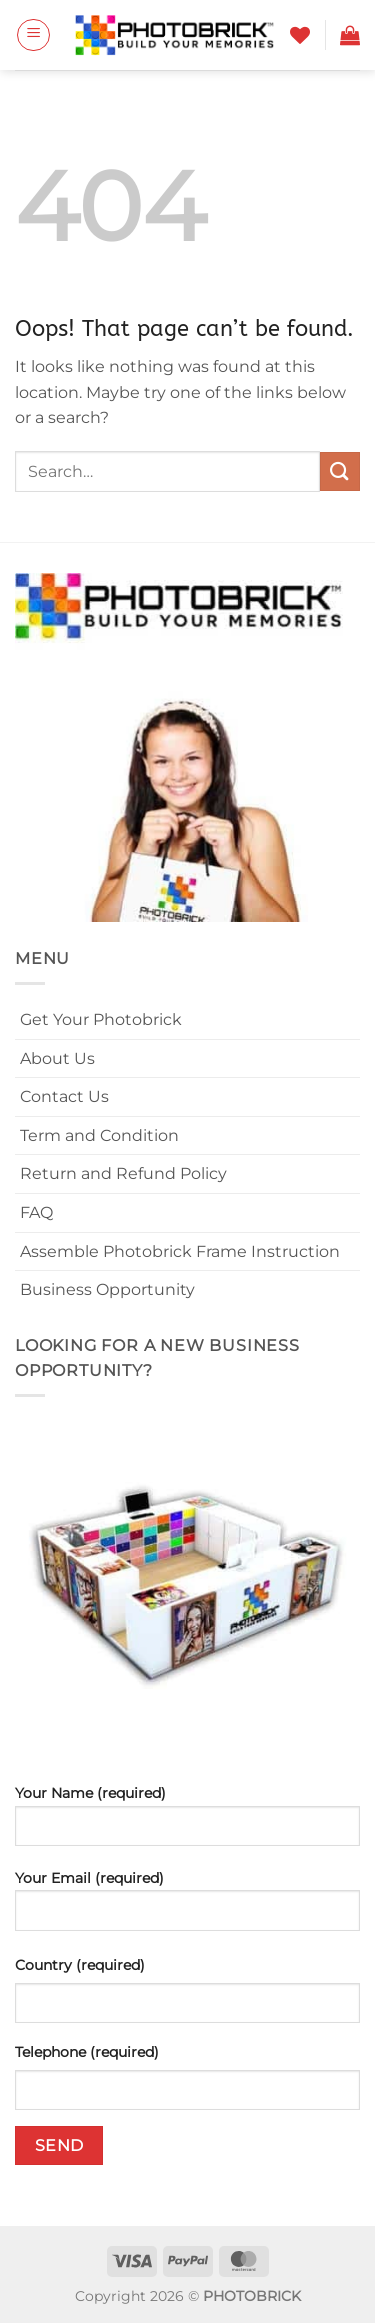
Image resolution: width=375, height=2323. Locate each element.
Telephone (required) (87, 2052)
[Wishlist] (300, 35)
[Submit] (340, 471)
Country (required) (80, 1965)
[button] (33, 35)
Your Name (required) (187, 1823)
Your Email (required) (187, 1907)
